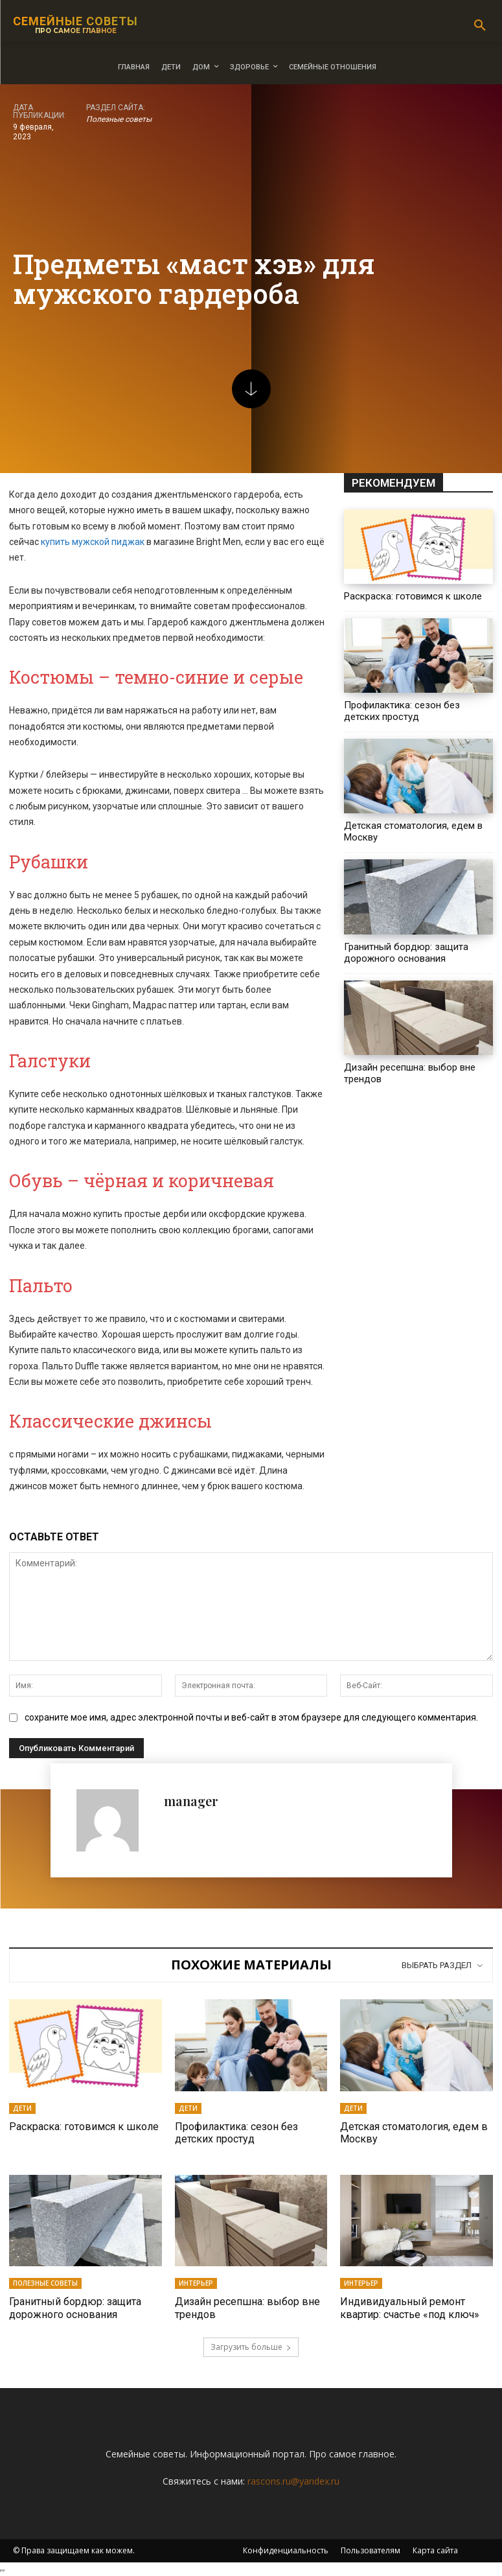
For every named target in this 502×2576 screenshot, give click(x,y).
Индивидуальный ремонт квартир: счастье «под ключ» (409, 2307)
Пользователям (370, 2550)
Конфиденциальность (285, 2550)
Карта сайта (435, 2550)
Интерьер (196, 2283)
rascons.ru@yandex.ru (293, 2481)
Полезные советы (119, 119)
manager (191, 1800)
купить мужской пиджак (92, 542)
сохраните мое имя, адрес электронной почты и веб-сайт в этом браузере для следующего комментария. (251, 1717)
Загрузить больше (251, 2346)
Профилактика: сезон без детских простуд (402, 711)
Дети (22, 2108)
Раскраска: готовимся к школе (413, 596)
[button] (480, 25)
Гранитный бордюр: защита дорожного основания (406, 952)
